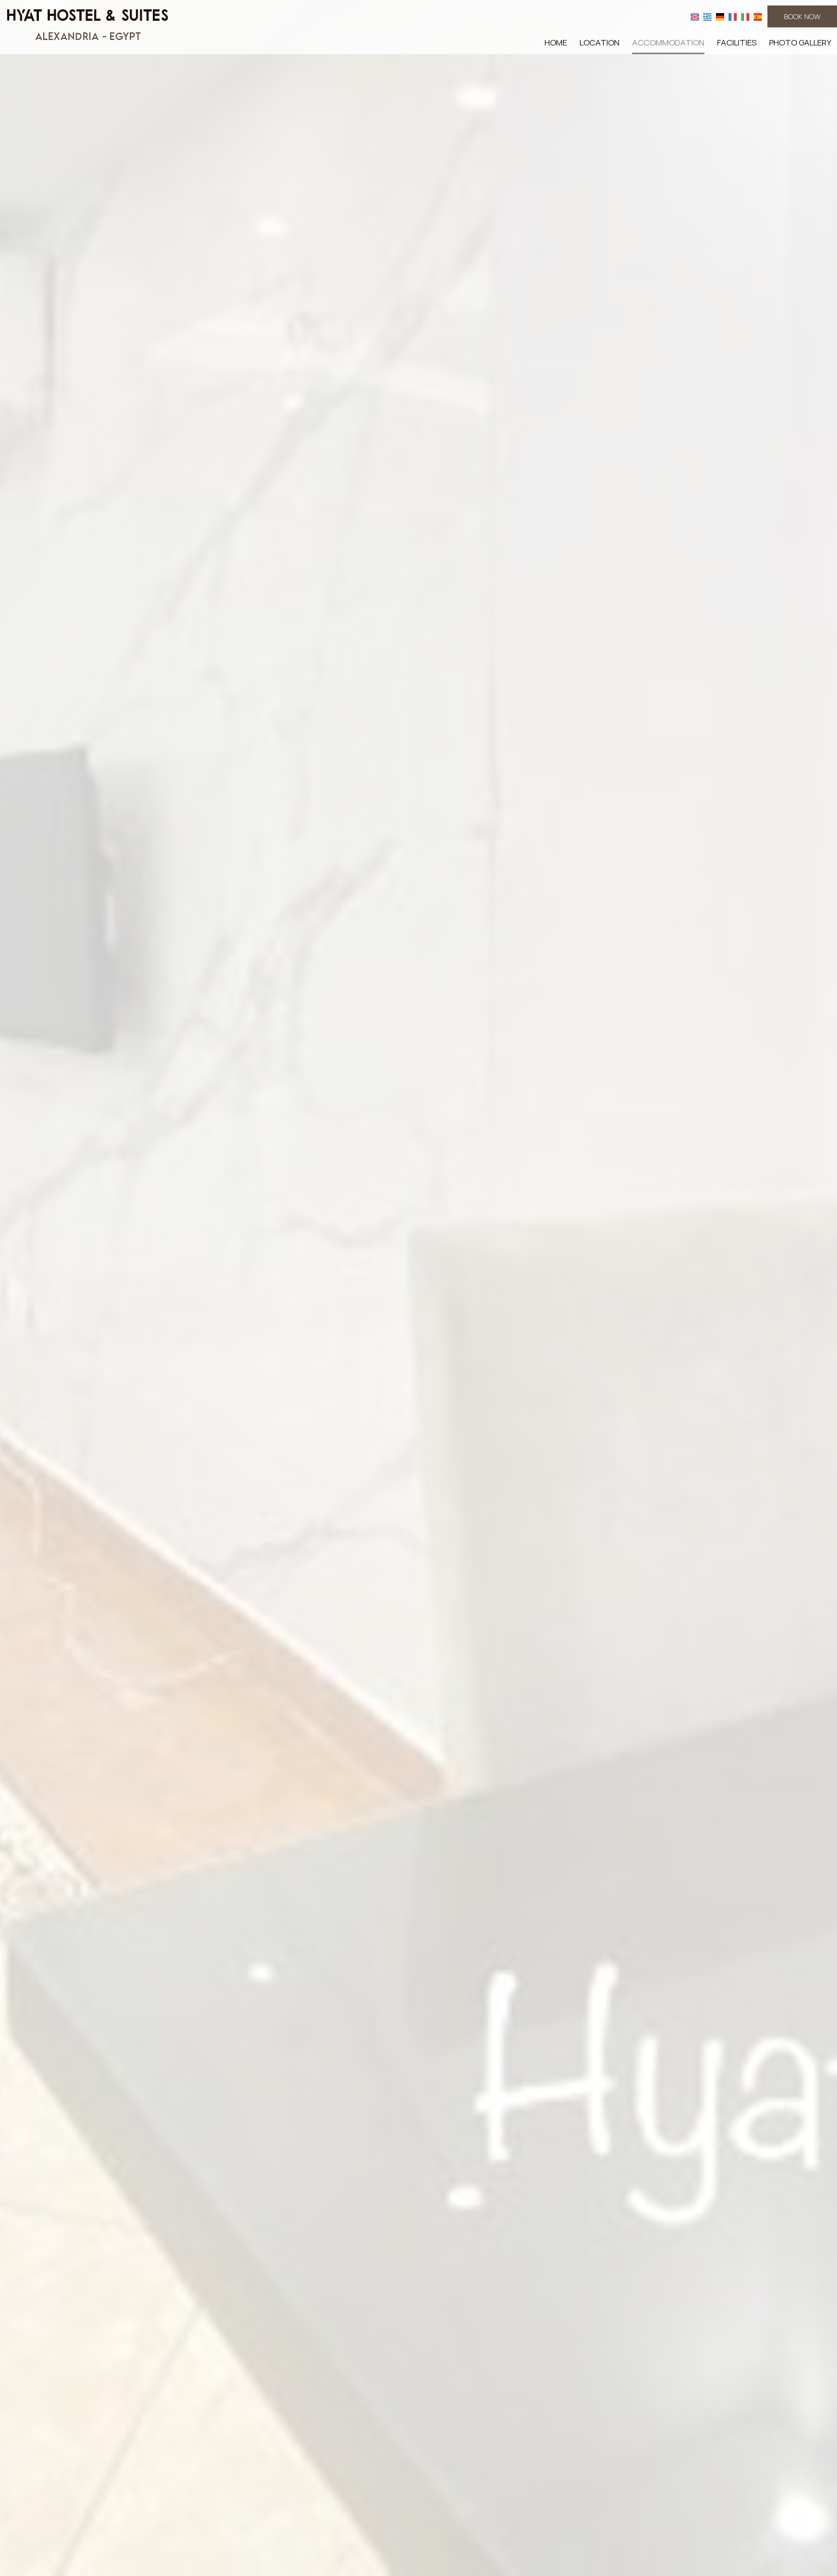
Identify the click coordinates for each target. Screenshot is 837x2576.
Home (555, 42)
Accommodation (668, 42)
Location (600, 42)
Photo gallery (800, 42)
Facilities (736, 42)
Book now (802, 16)
